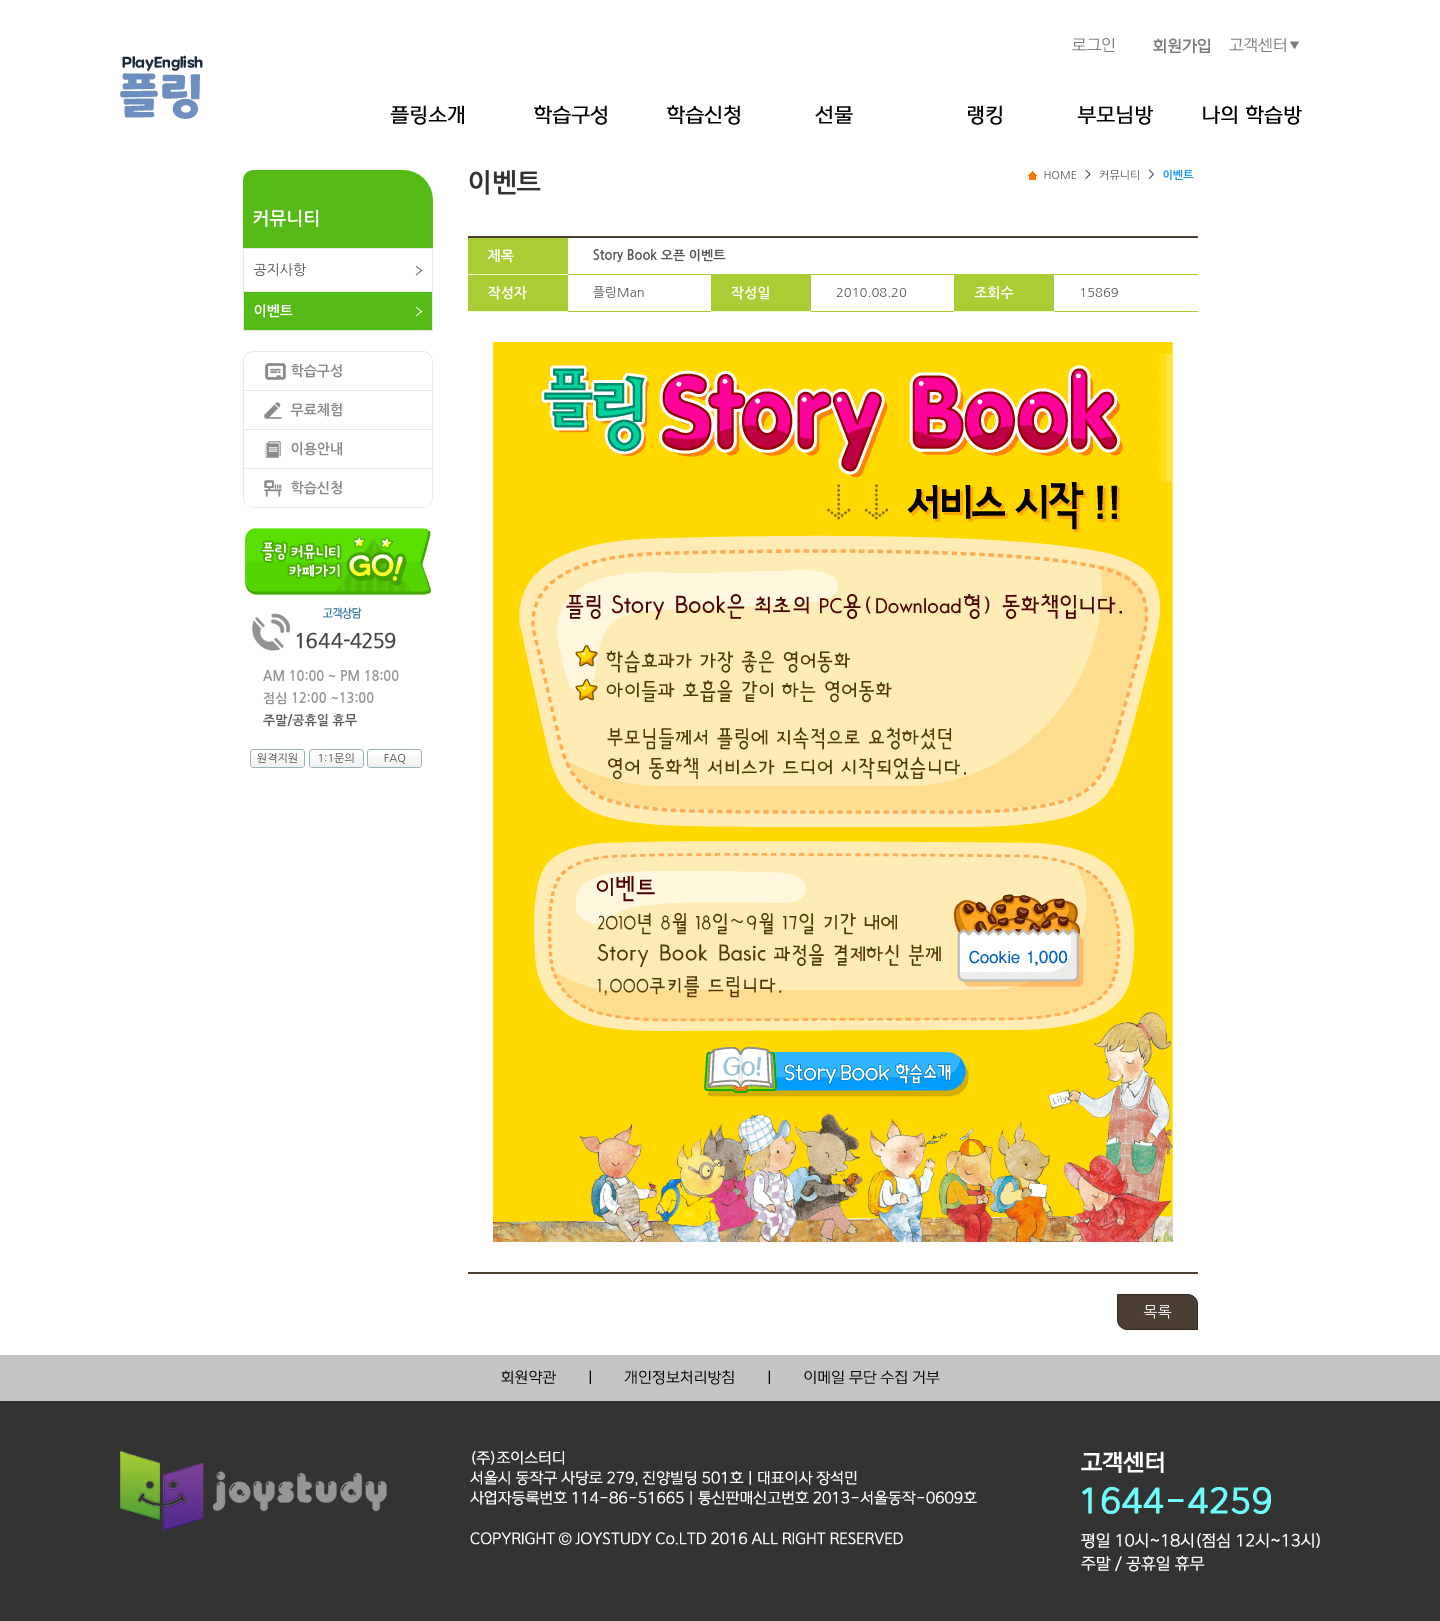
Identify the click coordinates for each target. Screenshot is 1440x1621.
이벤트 (273, 311)
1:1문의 (335, 758)
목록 (1157, 1311)
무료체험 (317, 410)
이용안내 (317, 449)
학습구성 (317, 371)
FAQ (395, 758)
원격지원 (277, 758)
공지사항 (280, 270)
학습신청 (317, 488)
